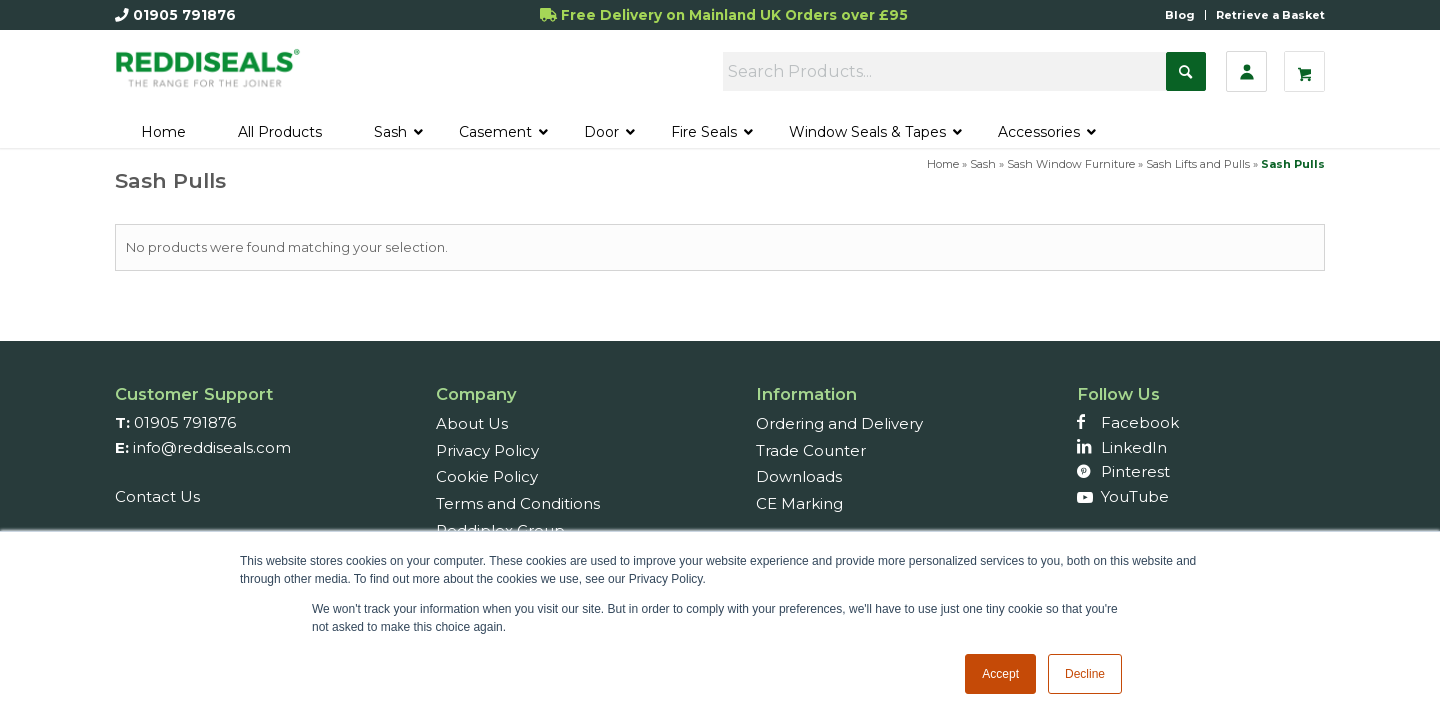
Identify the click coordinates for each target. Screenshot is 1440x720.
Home (943, 164)
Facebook (1140, 422)
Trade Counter (811, 450)
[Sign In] (1246, 71)
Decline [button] (1085, 674)
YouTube (1135, 496)
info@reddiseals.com (212, 447)
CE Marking (799, 503)
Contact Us (157, 496)
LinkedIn (1134, 447)
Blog (1180, 15)
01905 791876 (184, 15)
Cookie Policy (487, 476)
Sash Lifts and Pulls (1198, 164)
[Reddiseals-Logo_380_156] (209, 77)
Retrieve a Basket (1270, 15)
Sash (983, 164)
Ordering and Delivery (839, 423)
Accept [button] (1000, 674)
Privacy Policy (487, 450)
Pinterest (1135, 471)
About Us (472, 423)
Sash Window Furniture (1071, 164)
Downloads (799, 476)
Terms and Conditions (518, 503)
